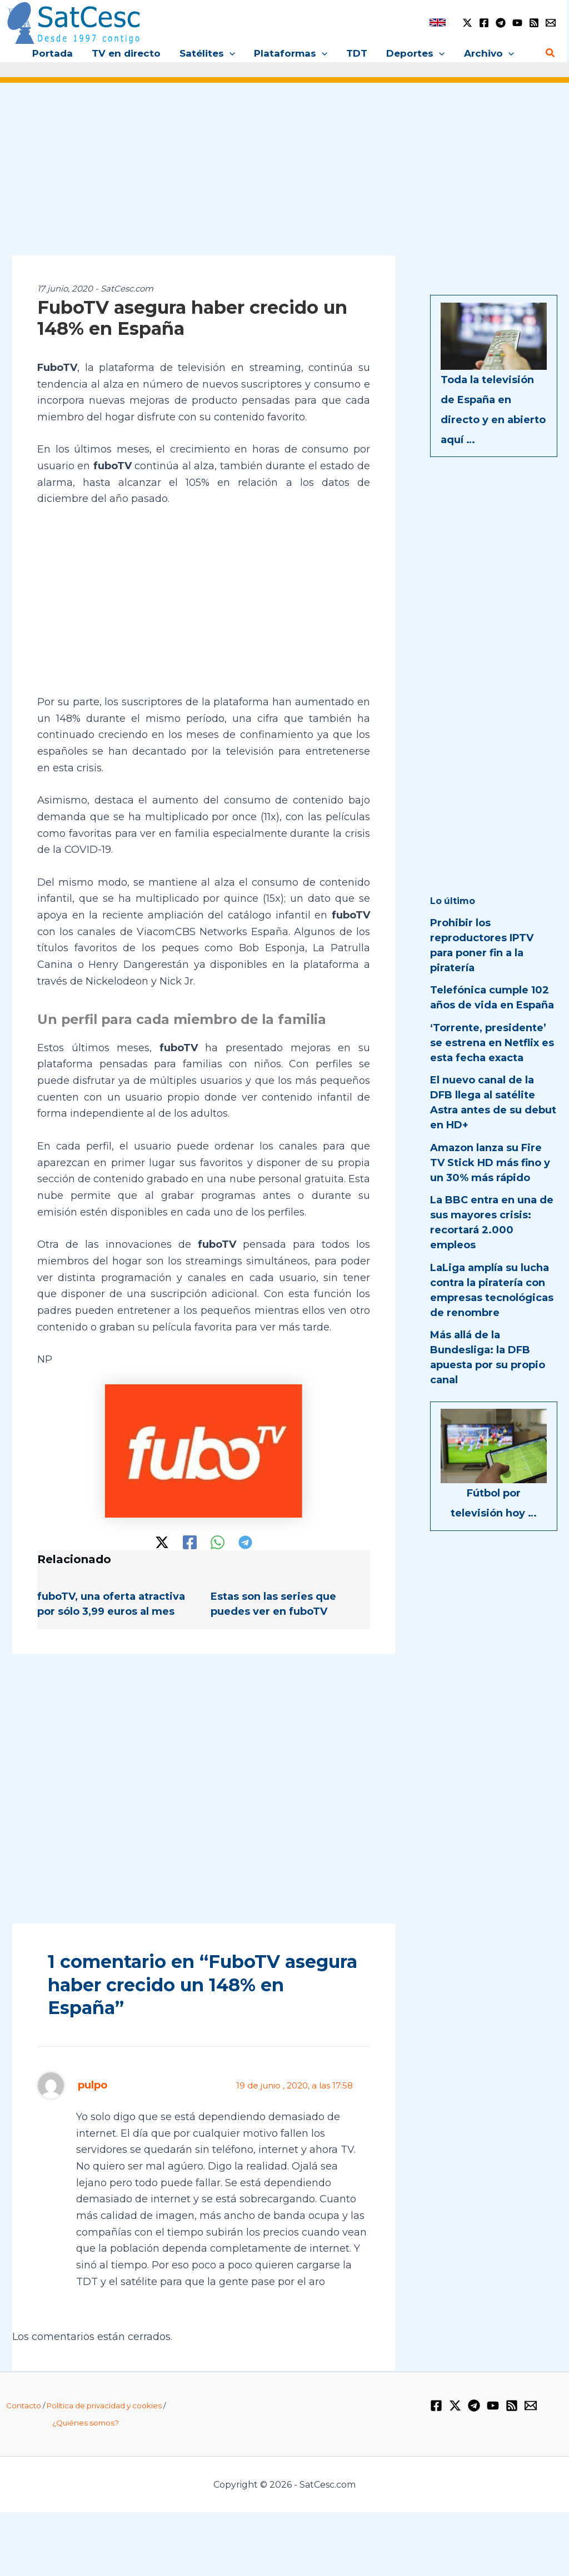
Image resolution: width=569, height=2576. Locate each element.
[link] (438, 22)
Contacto (23, 2405)
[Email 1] (551, 23)
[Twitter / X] (467, 23)
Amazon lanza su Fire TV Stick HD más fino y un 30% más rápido (490, 1163)
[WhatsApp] (217, 1542)
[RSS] (534, 23)
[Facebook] (484, 23)
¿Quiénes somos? (85, 2422)
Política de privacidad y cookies (104, 2405)
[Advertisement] (284, 176)
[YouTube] (517, 23)
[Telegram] (501, 23)
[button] (229, 53)
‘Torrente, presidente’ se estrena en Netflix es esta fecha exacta (492, 1043)
